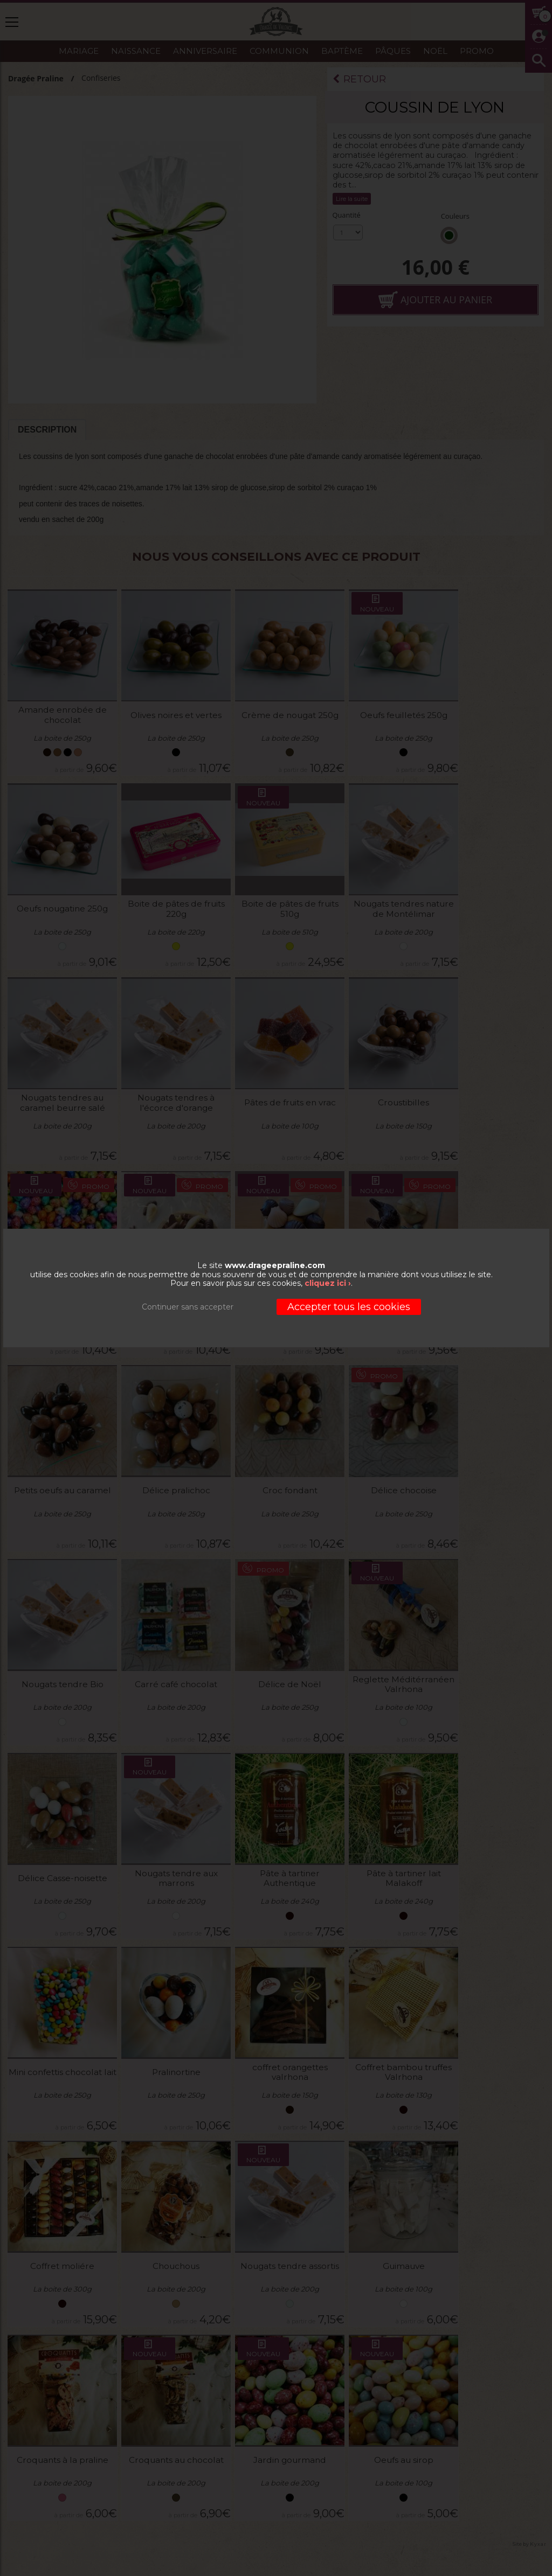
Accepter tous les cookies (348, 1307)
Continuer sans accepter (187, 1307)
